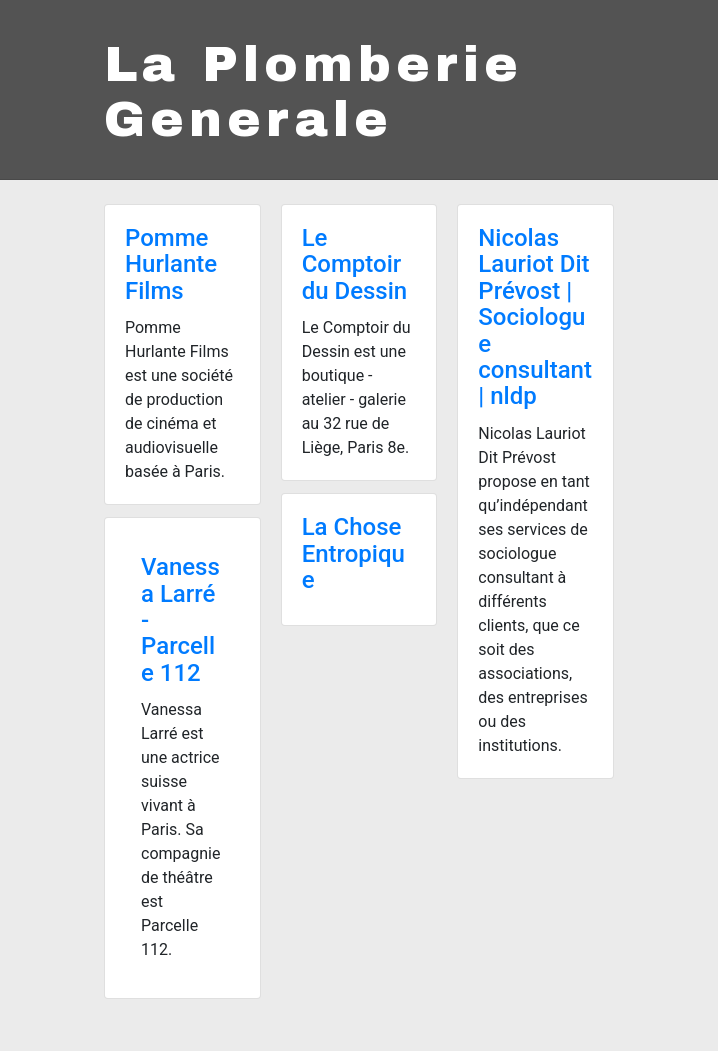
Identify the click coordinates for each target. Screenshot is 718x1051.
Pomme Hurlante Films (171, 264)
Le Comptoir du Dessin (355, 264)
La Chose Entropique (353, 553)
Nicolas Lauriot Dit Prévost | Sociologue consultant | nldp (535, 317)
